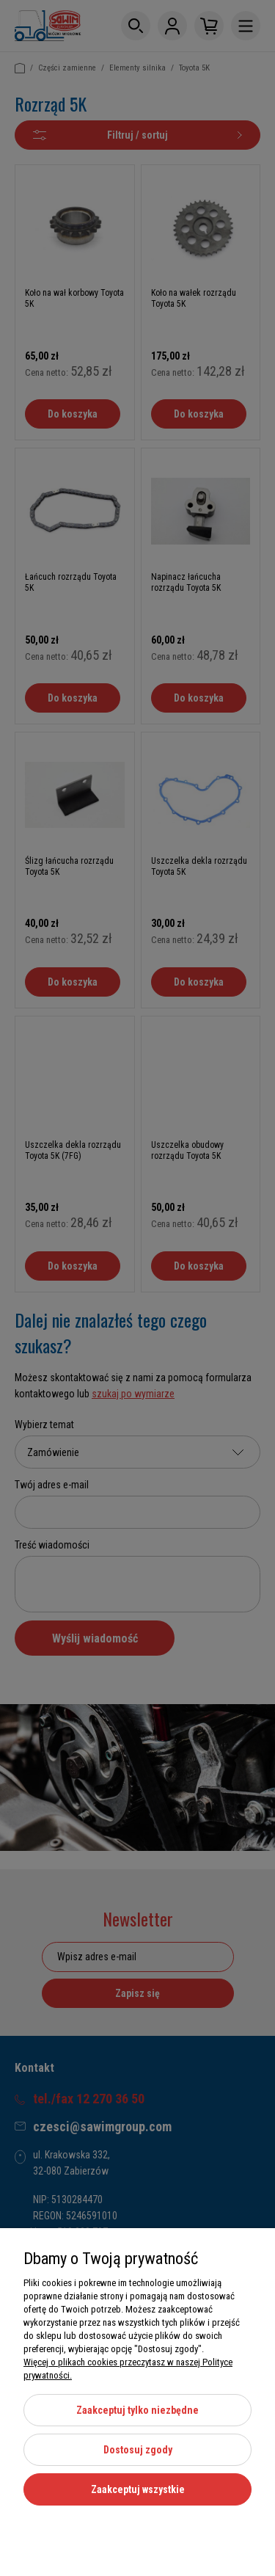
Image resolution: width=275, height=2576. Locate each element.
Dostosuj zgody (137, 2450)
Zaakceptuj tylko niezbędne (137, 2410)
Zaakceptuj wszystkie (138, 2489)
